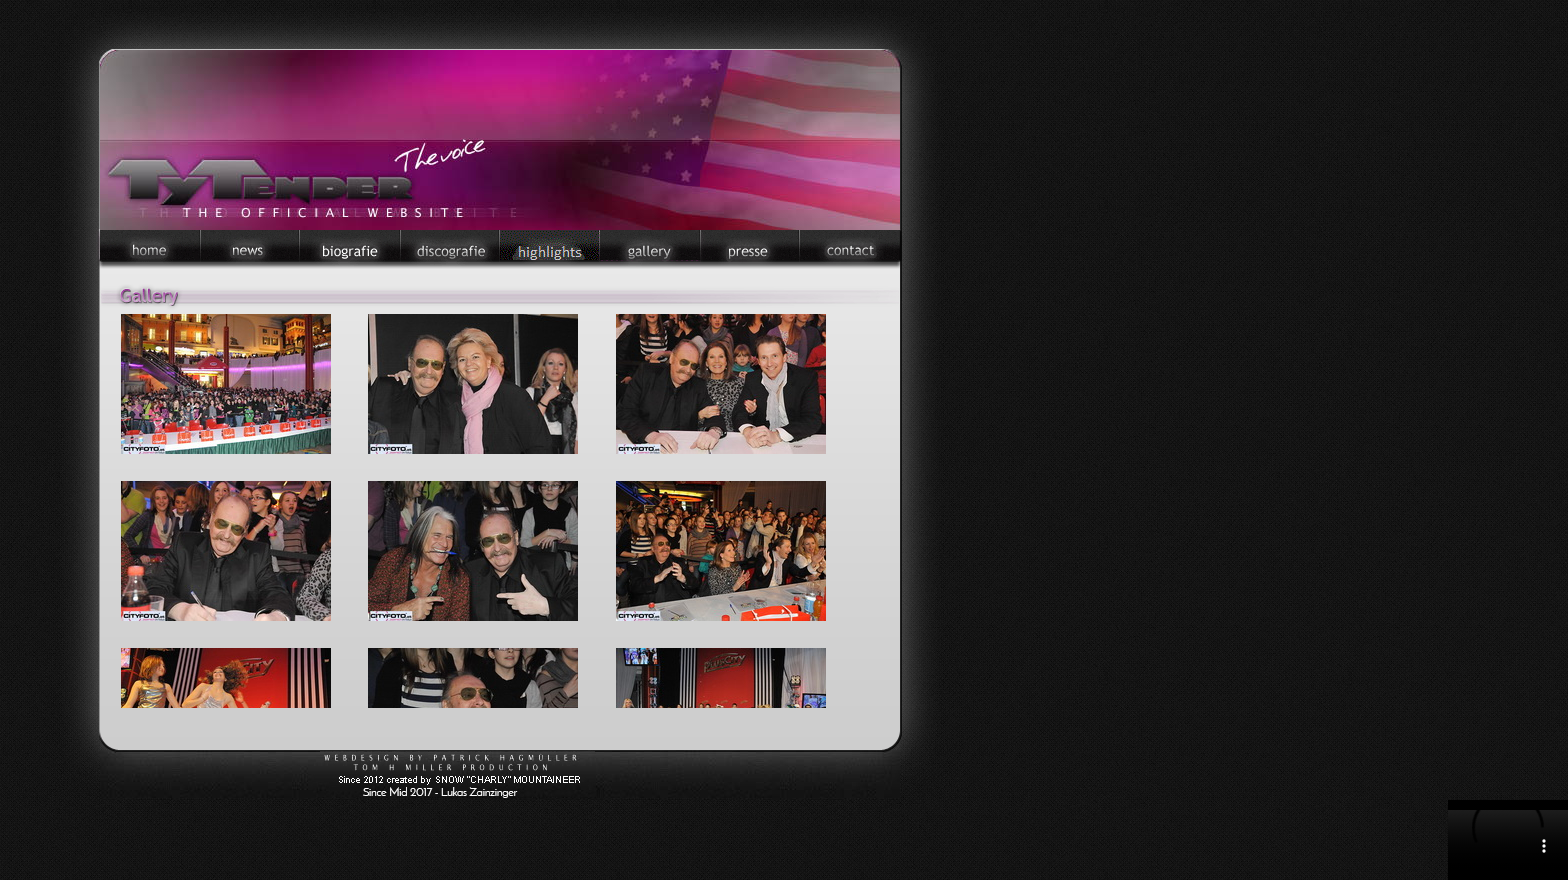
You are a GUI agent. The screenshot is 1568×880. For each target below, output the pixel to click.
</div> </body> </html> (1508, 840)
